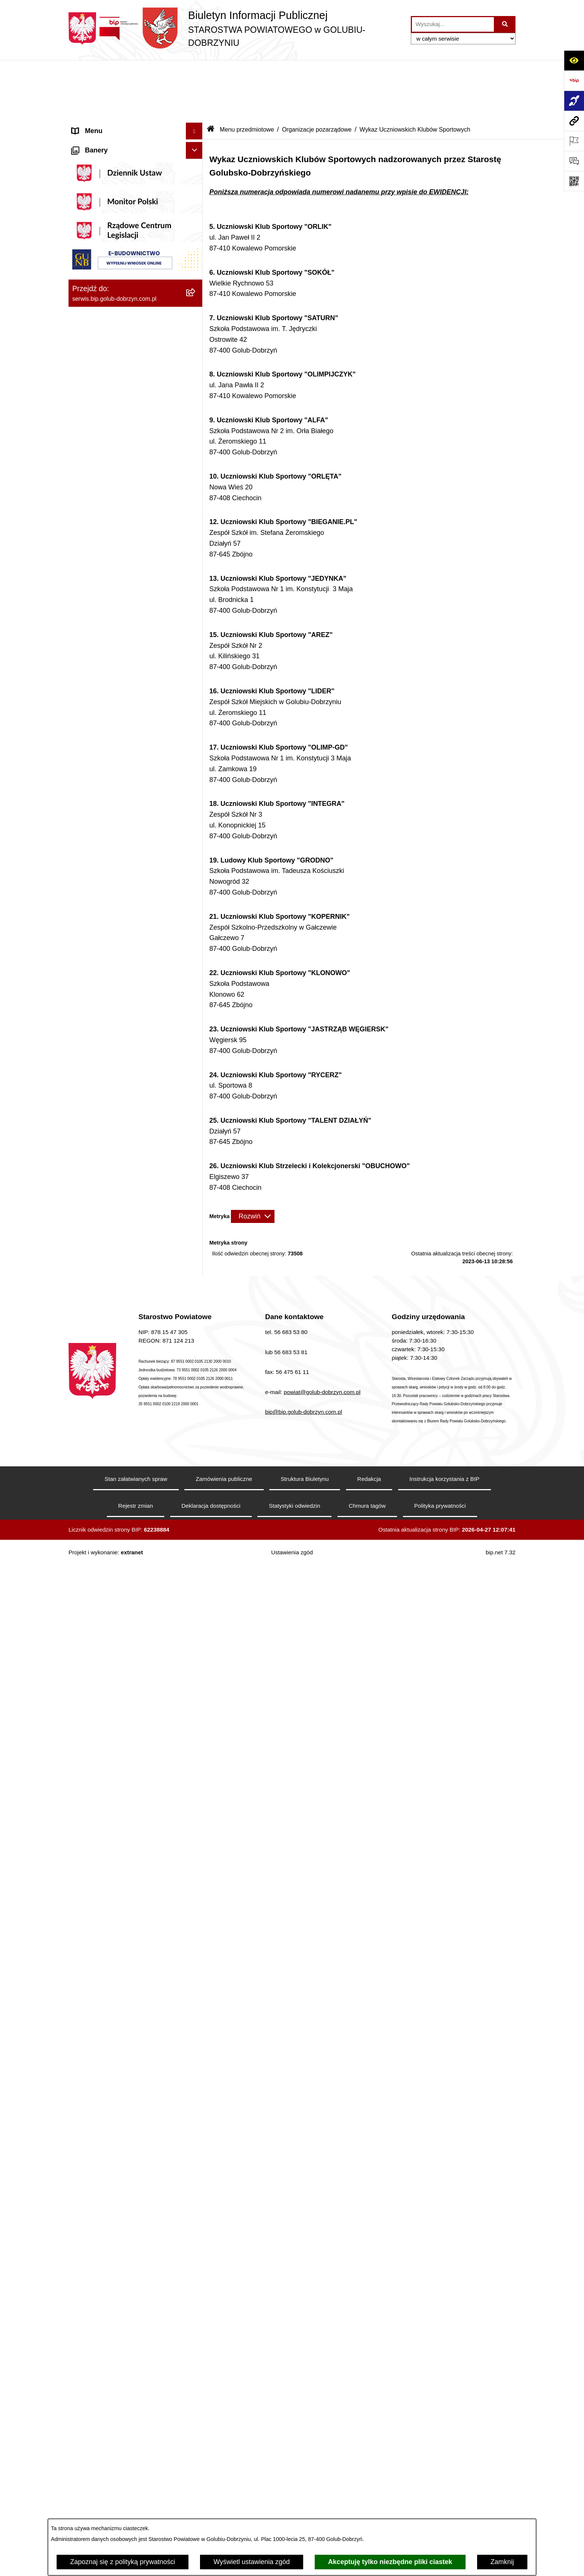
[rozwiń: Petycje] (195, 1740)
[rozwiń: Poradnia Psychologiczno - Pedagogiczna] (195, 2193)
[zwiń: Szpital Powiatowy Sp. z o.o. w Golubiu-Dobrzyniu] (195, 282)
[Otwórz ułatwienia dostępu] (574, 60)
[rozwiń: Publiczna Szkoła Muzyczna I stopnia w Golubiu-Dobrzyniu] (195, 2447)
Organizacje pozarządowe (317, 69)
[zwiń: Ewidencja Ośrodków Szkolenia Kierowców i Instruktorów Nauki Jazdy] (195, 1952)
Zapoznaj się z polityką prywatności (122, 2562)
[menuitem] (136, 109)
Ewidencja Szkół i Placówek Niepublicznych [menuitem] (113, 2058)
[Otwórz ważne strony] (574, 141)
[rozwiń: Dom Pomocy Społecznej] (195, 2352)
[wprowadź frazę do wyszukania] (453, 24)
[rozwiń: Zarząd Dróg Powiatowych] (195, 2140)
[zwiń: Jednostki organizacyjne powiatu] (195, 2097)
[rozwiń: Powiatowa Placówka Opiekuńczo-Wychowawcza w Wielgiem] (195, 2405)
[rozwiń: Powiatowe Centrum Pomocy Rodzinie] (195, 2161)
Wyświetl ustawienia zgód (251, 2562)
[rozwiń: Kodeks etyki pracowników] (195, 1570)
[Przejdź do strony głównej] (236, 28)
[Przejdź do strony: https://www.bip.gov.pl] (574, 80)
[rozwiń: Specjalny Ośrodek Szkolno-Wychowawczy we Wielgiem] (195, 2373)
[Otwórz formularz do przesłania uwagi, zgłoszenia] (574, 161)
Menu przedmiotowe (247, 69)
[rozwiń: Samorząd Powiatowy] (195, 797)
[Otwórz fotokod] (574, 181)
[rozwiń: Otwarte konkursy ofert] (195, 1034)
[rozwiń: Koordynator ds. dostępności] (195, 130)
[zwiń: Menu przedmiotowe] (195, 754)
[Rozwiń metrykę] (252, 1156)
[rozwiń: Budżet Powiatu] (195, 1409)
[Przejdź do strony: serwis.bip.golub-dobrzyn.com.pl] (574, 121)
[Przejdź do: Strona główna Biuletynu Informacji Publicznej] (211, 69)
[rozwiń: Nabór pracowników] (195, 1334)
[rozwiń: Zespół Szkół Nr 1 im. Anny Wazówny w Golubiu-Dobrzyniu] (195, 2225)
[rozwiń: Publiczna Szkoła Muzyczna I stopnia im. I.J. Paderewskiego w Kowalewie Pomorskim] (195, 2478)
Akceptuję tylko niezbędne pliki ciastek (390, 2562)
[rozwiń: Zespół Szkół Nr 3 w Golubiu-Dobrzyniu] (195, 2320)
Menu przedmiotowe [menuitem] (102, 753)
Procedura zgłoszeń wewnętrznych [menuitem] (123, 2080)
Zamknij (502, 2562)
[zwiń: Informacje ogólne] (195, 88)
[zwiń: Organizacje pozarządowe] (195, 1013)
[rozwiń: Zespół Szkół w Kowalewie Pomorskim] (195, 2288)
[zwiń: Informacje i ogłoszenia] (195, 408)
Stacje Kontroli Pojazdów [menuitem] (109, 2036)
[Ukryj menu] (194, 71)
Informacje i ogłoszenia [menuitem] (106, 408)
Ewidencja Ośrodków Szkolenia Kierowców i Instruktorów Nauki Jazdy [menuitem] (128, 1957)
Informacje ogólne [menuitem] (98, 87)
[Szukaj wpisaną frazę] (505, 24)
